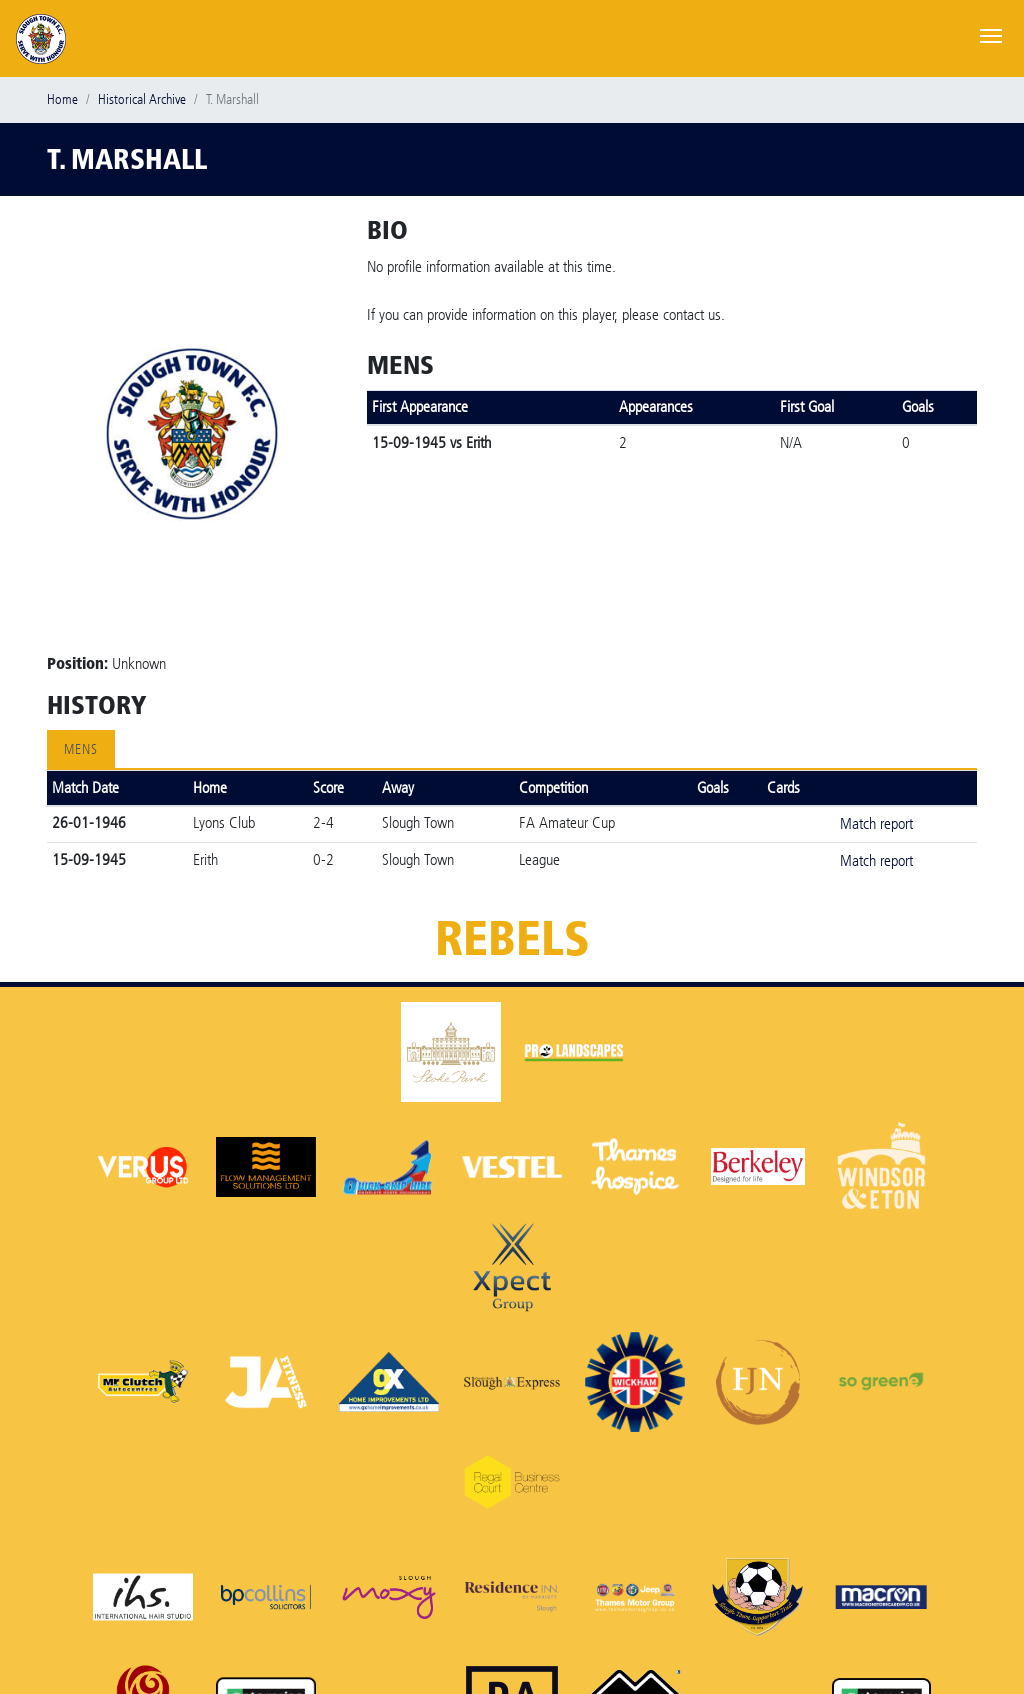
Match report (876, 823)
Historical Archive (142, 99)
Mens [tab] (81, 749)
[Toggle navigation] (991, 34)
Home (62, 99)
